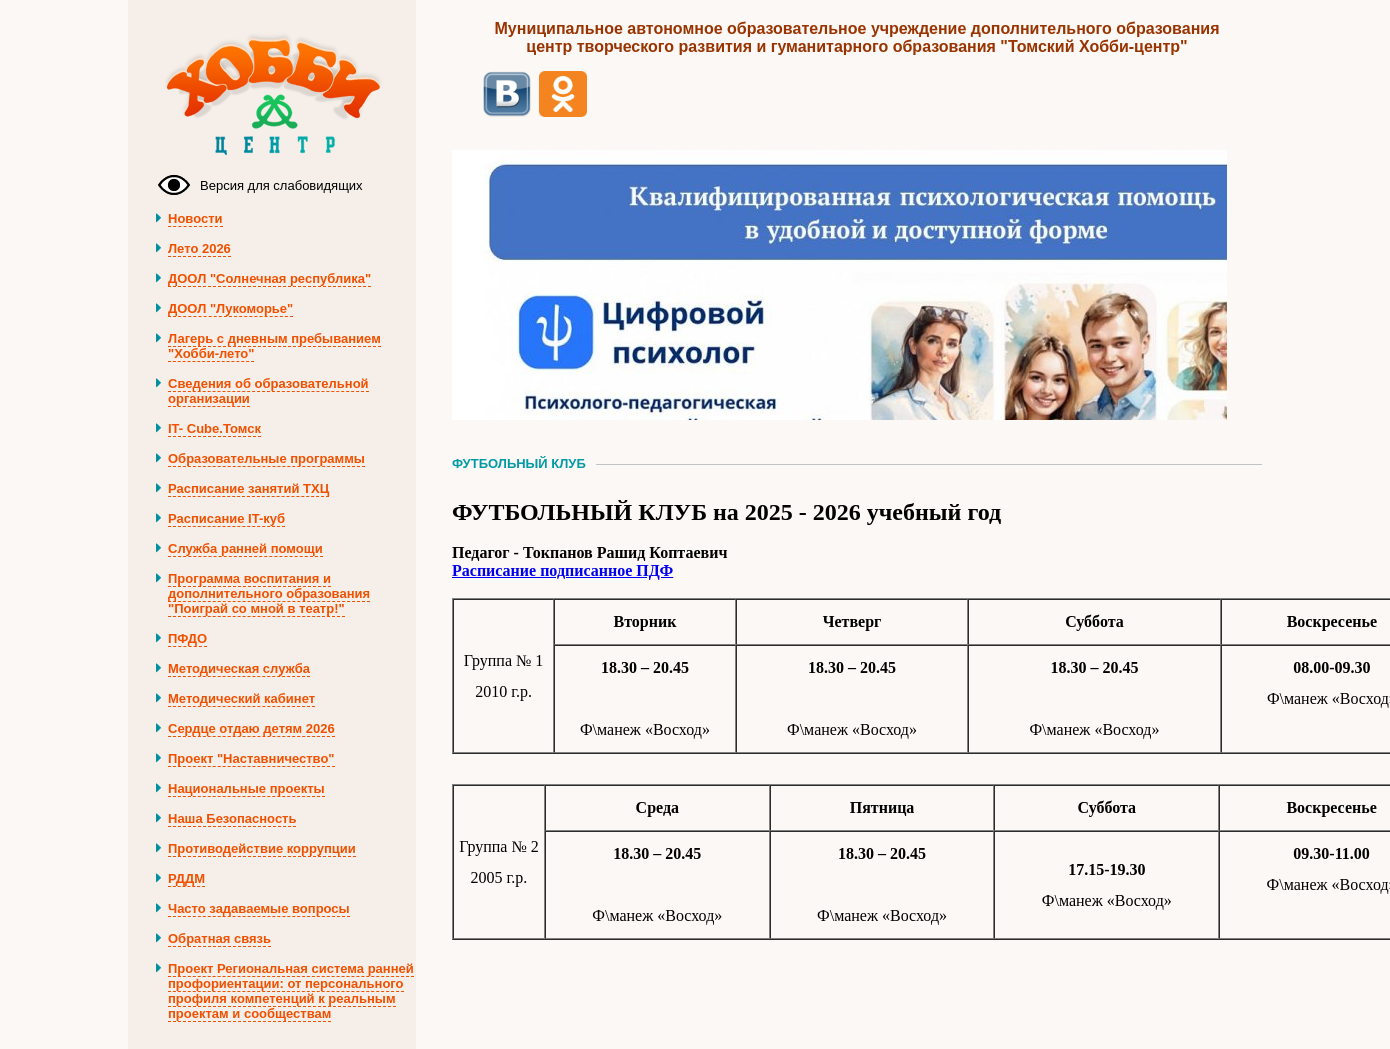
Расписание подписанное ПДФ (562, 570)
